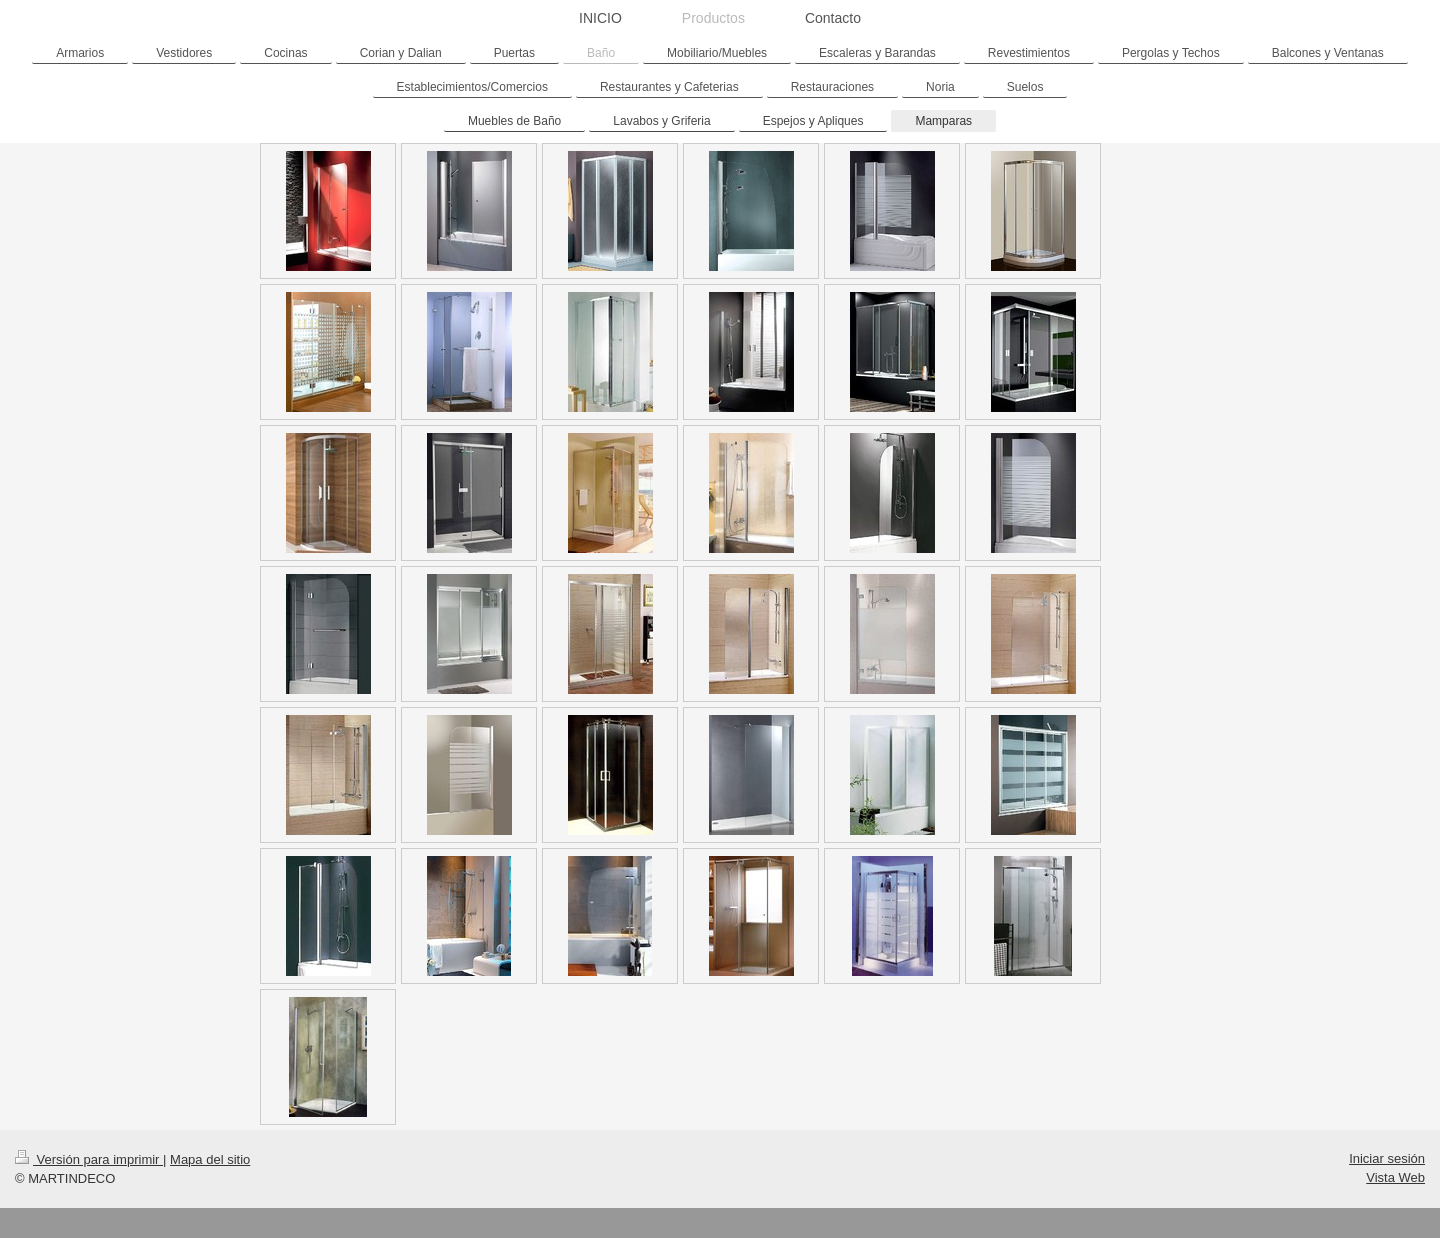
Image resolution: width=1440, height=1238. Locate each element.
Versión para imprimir (89, 1159)
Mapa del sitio (210, 1159)
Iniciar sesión (1387, 1158)
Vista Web (1395, 1177)
